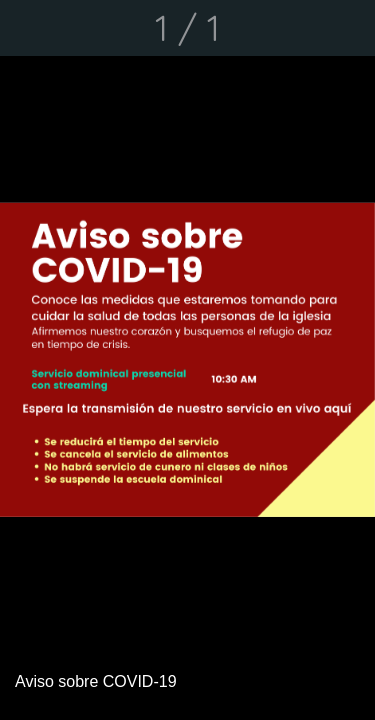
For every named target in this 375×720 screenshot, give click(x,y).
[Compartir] (295, 28)
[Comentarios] (347, 28)
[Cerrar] (28, 28)
